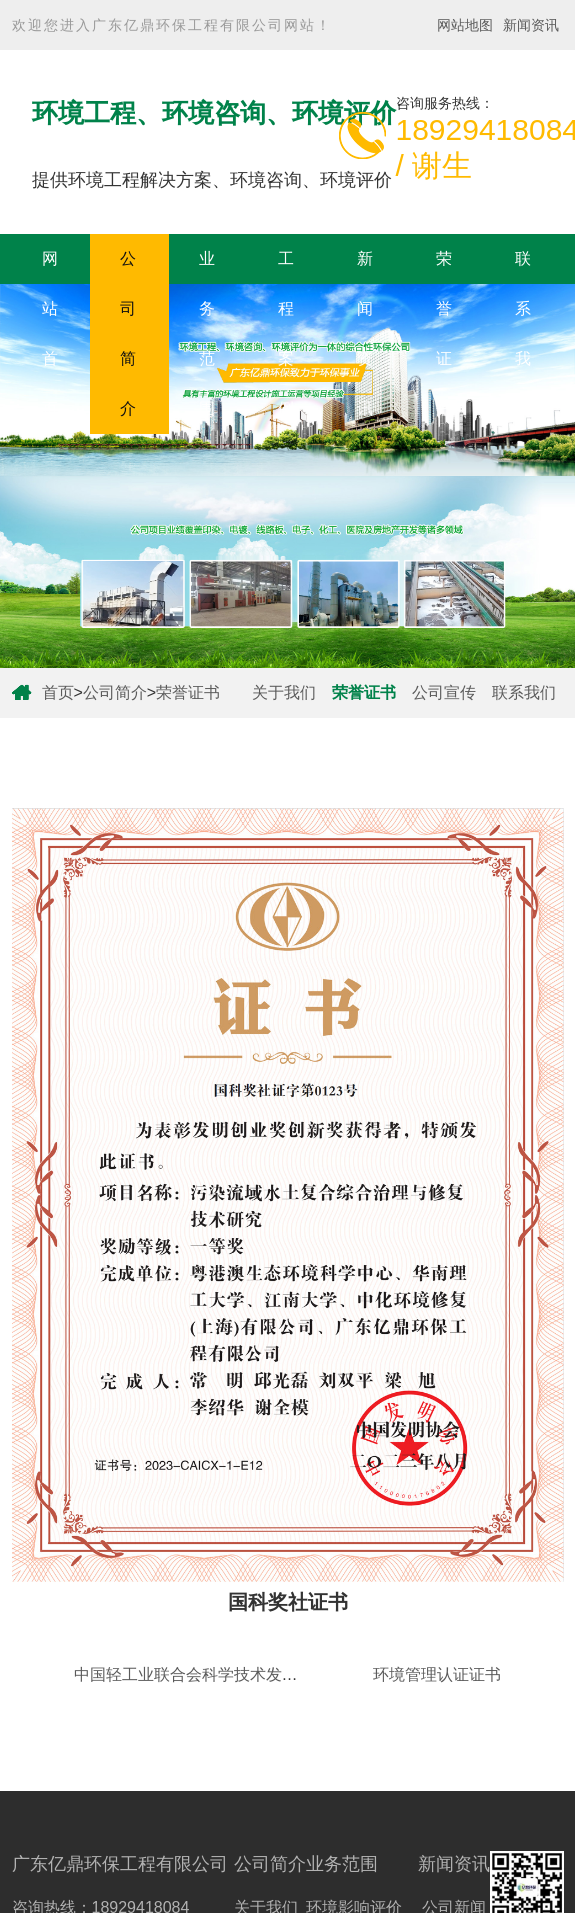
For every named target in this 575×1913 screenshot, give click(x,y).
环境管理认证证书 (437, 1674)
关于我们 (284, 692)
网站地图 (465, 25)
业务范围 (207, 333)
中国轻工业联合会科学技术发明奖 (194, 1674)
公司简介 (128, 333)
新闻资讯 (531, 25)
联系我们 (523, 333)
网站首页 (50, 333)
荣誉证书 (444, 333)
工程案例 (286, 333)
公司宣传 (444, 692)
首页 (58, 692)
